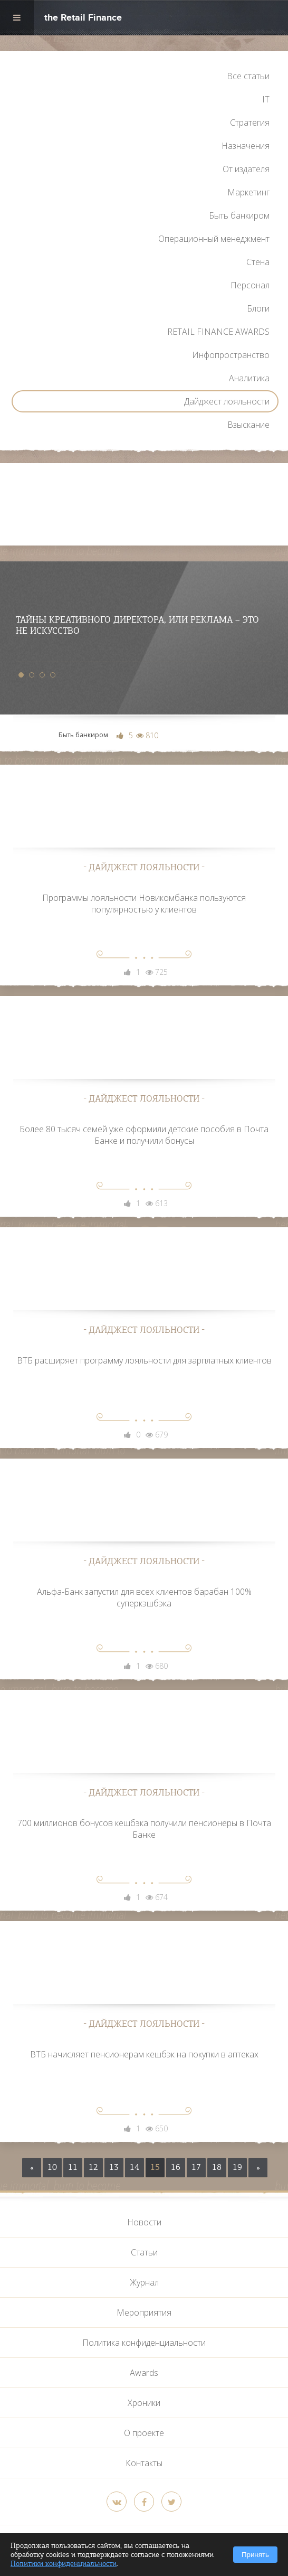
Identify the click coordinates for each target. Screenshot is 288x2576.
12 (93, 2167)
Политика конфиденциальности (144, 2342)
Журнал (144, 2282)
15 (155, 2167)
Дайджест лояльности (227, 401)
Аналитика (249, 378)
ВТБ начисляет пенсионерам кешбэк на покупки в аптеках (144, 2054)
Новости (144, 2222)
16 (175, 2167)
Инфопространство (231, 355)
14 (134, 2167)
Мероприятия (144, 2312)
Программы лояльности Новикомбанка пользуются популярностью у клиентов (144, 903)
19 (237, 2167)
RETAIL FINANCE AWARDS (218, 331)
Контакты (144, 2463)
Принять (255, 2555)
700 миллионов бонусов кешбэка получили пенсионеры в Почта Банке (144, 1828)
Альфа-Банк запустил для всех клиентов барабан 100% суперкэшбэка (144, 1597)
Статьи (144, 2252)
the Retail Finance (83, 19)
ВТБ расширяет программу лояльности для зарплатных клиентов (144, 1360)
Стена (258, 262)
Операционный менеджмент (214, 239)
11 (73, 2167)
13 (114, 2167)
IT (266, 99)
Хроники (144, 2403)
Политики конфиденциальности (64, 2563)
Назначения (246, 146)
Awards (144, 2372)
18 (217, 2167)
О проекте (144, 2433)
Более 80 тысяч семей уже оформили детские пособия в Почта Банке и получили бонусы (144, 1134)
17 (196, 2167)
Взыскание (248, 424)
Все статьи (248, 76)
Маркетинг (248, 192)
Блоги (258, 308)
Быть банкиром (239, 215)
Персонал (250, 285)
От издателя (246, 169)
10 (52, 2167)
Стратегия (250, 122)
